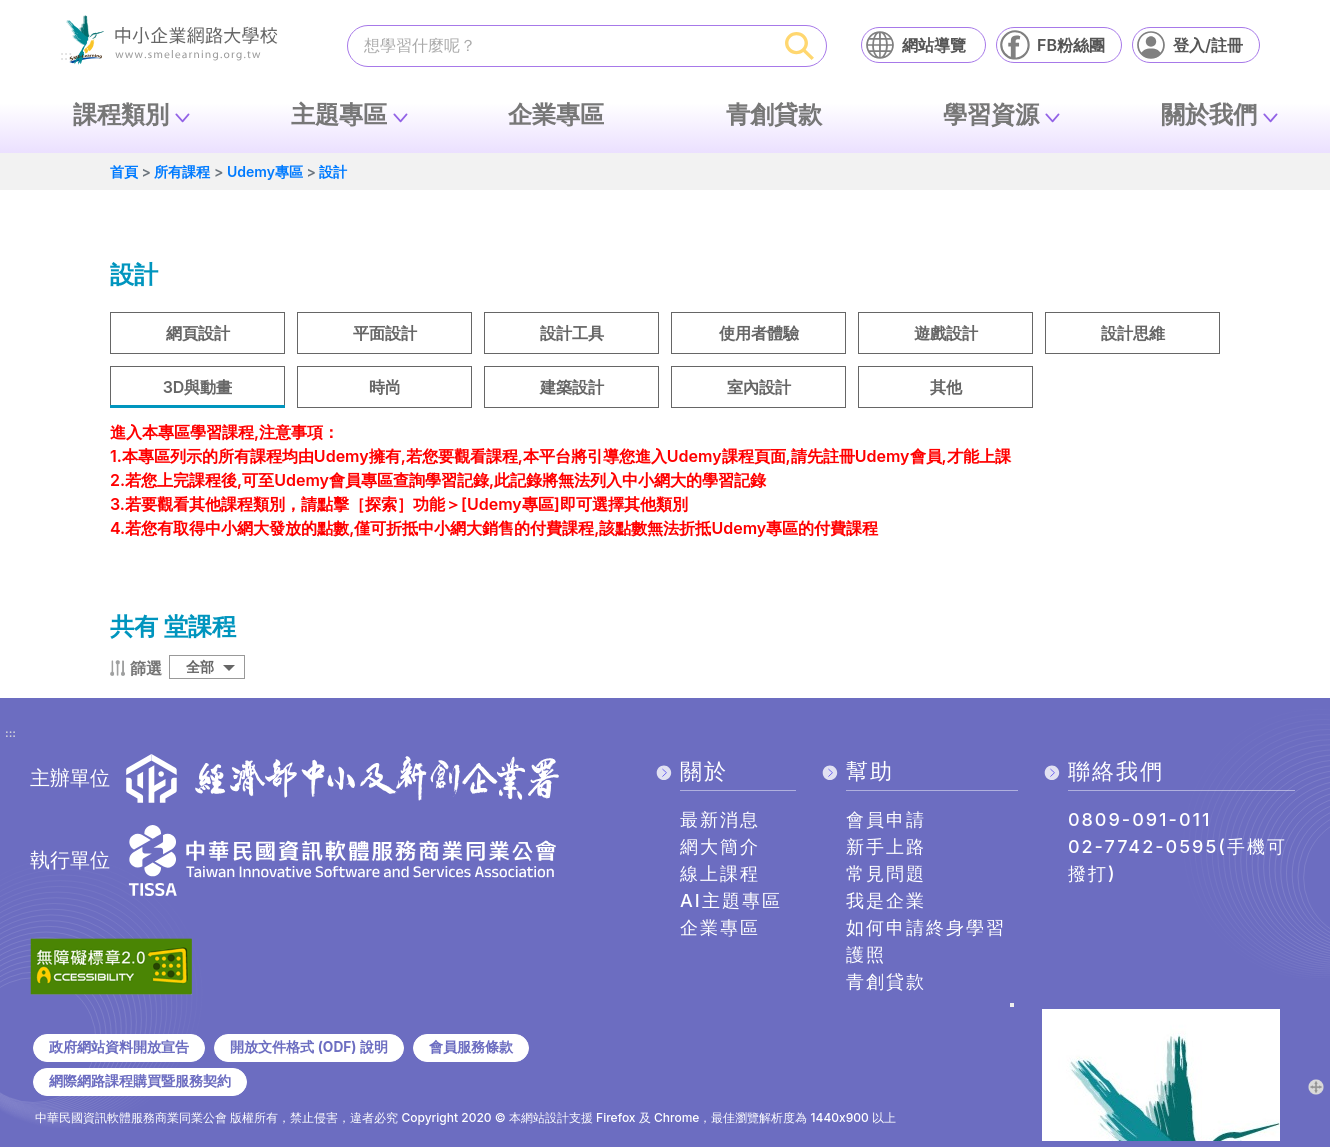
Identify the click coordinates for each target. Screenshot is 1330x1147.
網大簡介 (720, 846)
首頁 (124, 171)
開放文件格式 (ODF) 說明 (308, 1047)
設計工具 (572, 333)
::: (10, 734)
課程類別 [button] (121, 114)
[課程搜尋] (561, 45)
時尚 (385, 387)
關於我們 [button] (1209, 114)
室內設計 (759, 387)
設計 (333, 171)
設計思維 (1133, 333)
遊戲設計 (946, 333)
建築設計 (572, 387)
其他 (946, 387)
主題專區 (339, 114)
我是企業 (886, 900)
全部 (200, 666)
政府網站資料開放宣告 (119, 1047)
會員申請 (886, 819)
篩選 (146, 668)
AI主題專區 (731, 900)
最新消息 (720, 819)
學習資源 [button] (991, 114)
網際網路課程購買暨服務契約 (140, 1081)
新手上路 (886, 846)
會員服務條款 (471, 1047)
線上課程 (720, 873)
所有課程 (182, 171)
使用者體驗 (759, 333)
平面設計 (385, 333)
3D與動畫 (198, 387)
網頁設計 (198, 333)
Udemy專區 (265, 171)
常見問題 (886, 873)
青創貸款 (774, 114)
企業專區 (556, 114)
